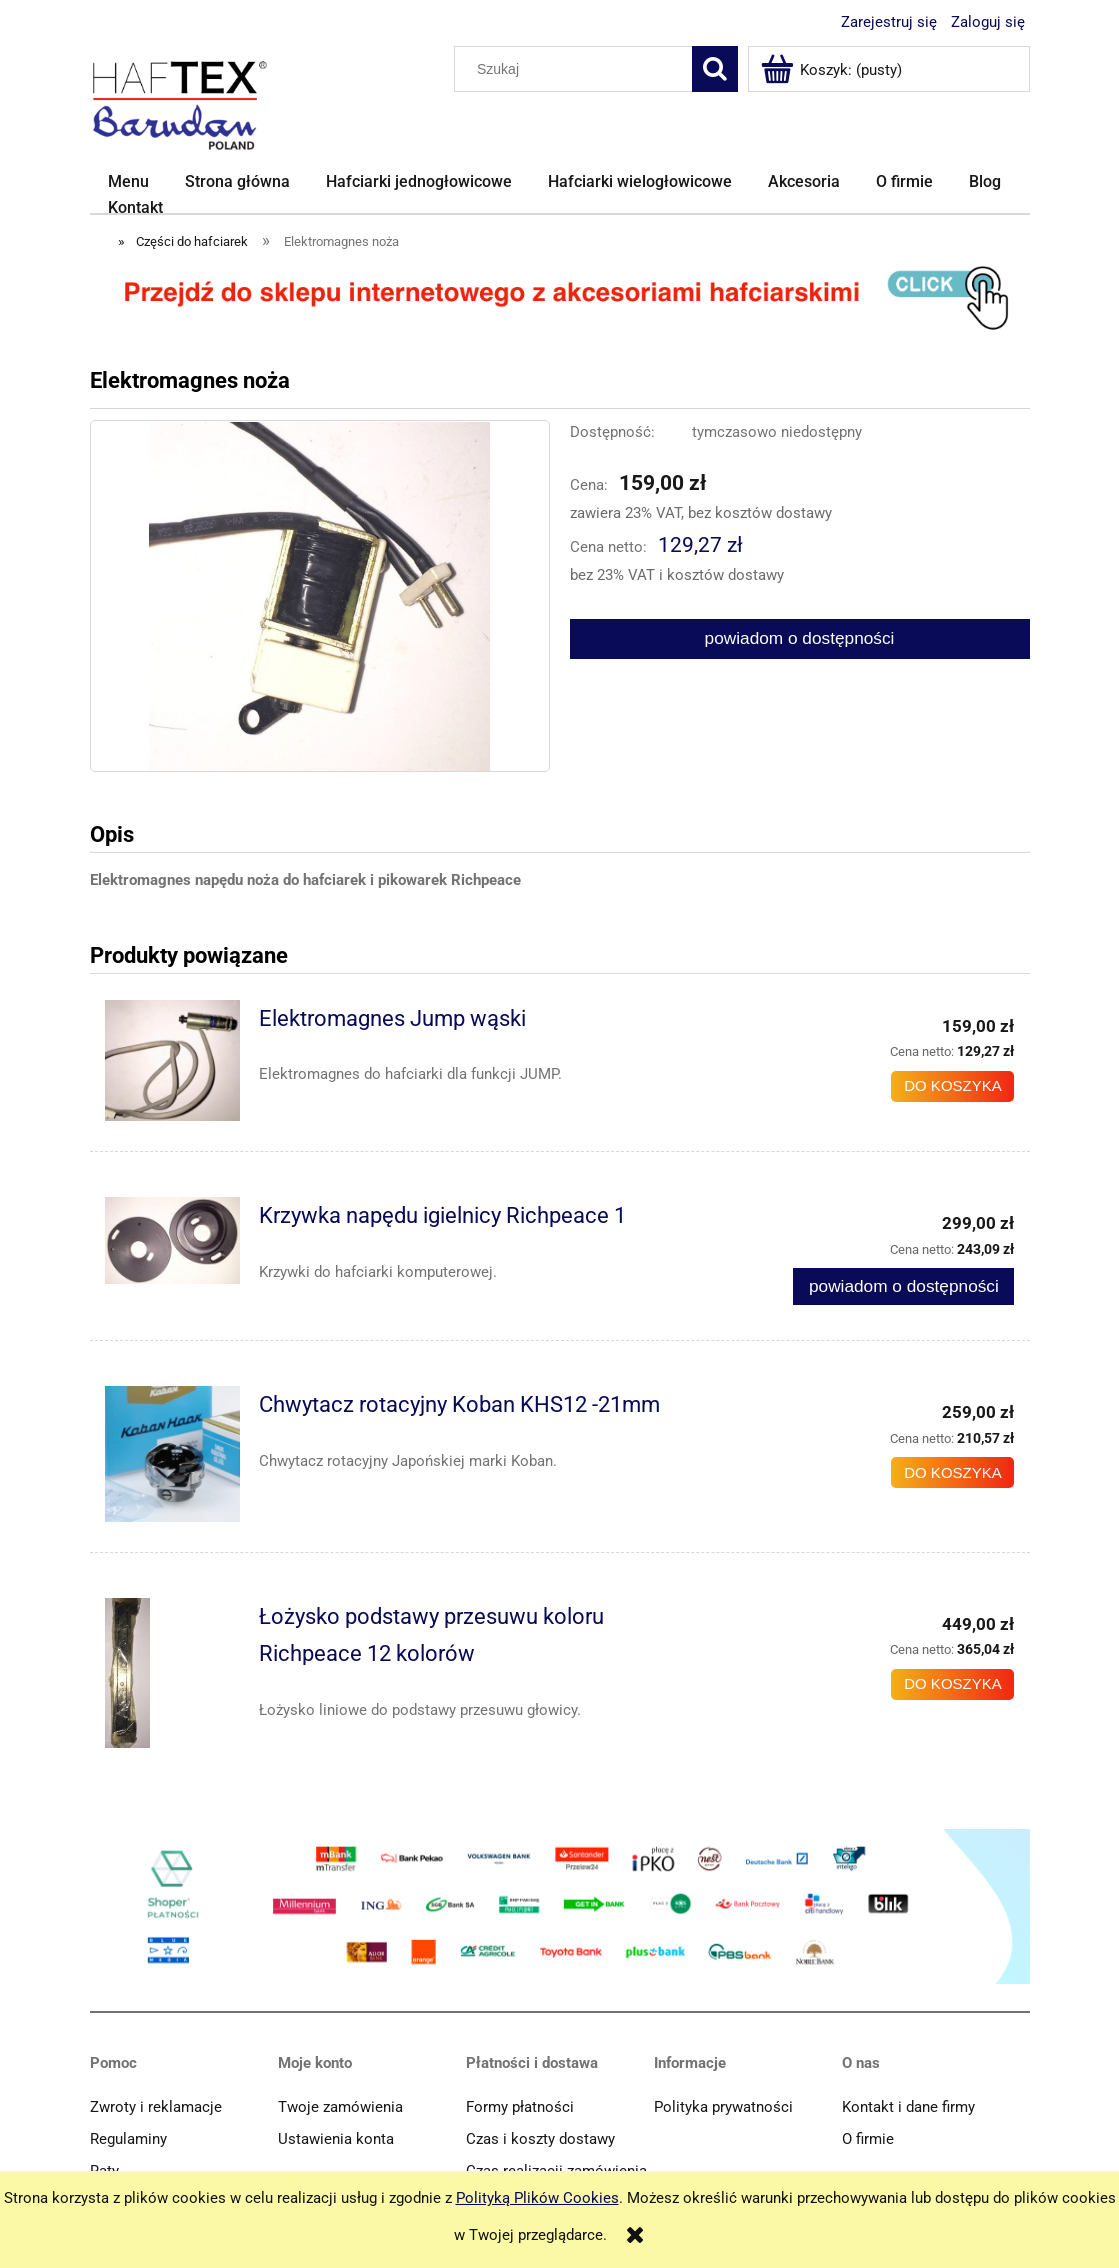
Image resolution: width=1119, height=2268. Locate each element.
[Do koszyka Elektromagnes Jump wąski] (952, 1086)
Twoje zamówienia (340, 2107)
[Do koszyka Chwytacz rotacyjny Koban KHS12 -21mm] (952, 1472)
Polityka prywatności (723, 2107)
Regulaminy (128, 2139)
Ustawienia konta (336, 2139)
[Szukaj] (715, 69)
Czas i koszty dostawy (540, 2139)
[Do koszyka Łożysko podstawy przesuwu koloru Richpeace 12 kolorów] (952, 1684)
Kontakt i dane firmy (908, 2107)
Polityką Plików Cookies (537, 2198)
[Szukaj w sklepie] (577, 69)
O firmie (868, 2139)
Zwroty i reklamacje (156, 2107)
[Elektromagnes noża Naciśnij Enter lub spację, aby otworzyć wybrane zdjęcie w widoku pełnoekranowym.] (319, 596)
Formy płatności (520, 2107)
